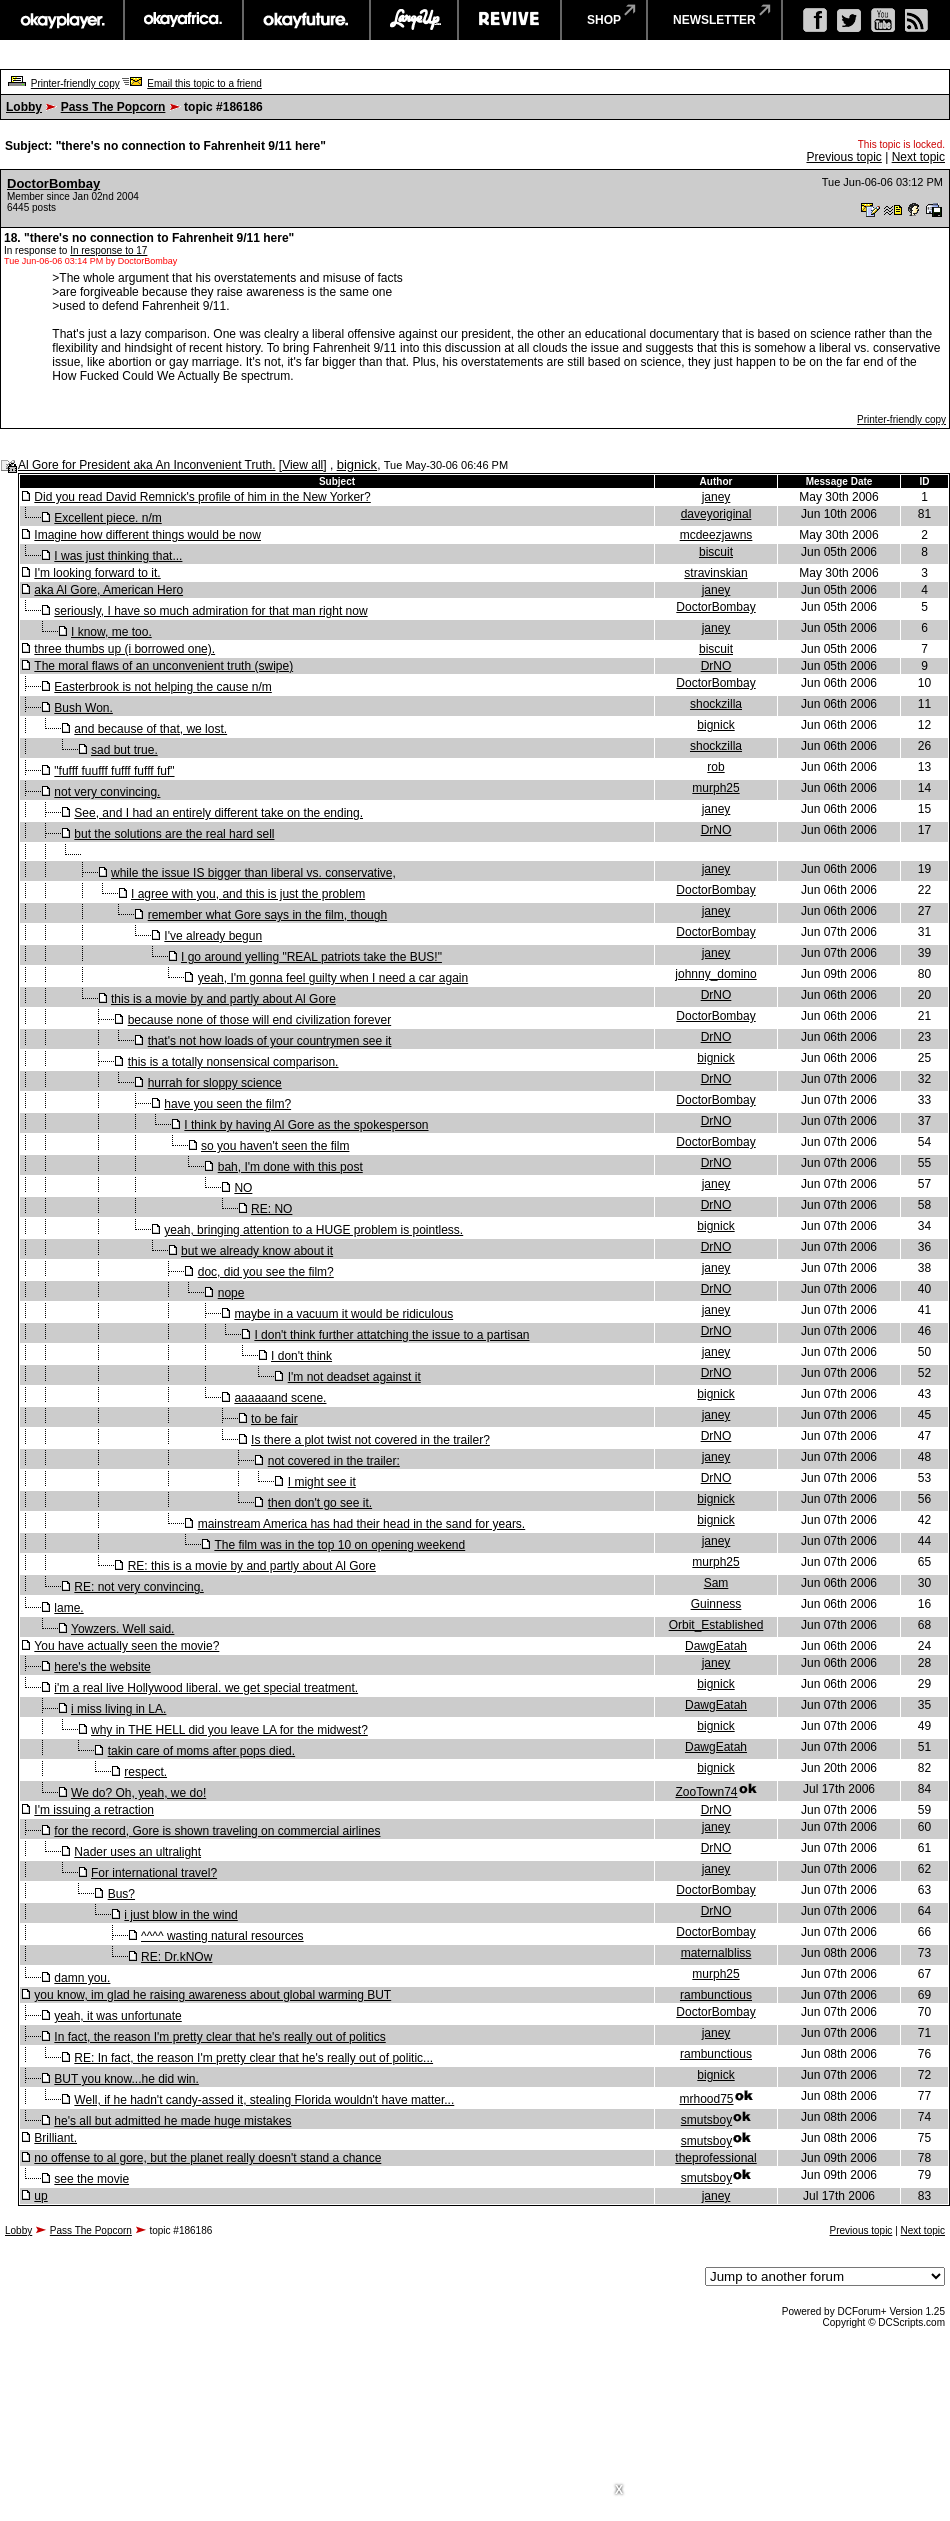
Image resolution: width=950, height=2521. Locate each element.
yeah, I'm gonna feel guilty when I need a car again (333, 978)
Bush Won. (83, 708)
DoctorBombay (53, 183)
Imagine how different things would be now (147, 535)
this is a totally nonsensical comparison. (233, 1062)
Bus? (121, 1894)
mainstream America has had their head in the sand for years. (362, 1524)
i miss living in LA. (118, 1709)
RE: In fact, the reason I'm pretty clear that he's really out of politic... (253, 2058)
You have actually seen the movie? (126, 1646)
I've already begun (213, 936)
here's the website (102, 1667)
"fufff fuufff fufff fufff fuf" (114, 771)
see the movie (91, 2179)
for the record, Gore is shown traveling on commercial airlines (217, 1831)
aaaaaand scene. (280, 1398)
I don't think (301, 1356)
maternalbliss (716, 1953)
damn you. (82, 1978)
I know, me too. (111, 632)
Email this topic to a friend (204, 83)
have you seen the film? (227, 1104)
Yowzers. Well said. (122, 1629)
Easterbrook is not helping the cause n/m (162, 687)
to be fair (274, 1419)
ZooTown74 (706, 1792)
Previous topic (843, 157)
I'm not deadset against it (354, 1377)
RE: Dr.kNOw (176, 1957)
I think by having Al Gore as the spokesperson (306, 1125)
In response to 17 (108, 250)
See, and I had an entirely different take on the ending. (218, 813)
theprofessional (715, 2158)
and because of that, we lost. (150, 729)
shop (604, 20)
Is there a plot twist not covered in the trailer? (370, 1440)
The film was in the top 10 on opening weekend (339, 1545)
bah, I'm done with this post (290, 1167)
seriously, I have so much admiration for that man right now (210, 611)
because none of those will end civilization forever (259, 1020)
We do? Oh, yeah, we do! (138, 1793)
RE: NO (271, 1209)
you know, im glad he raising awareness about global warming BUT (212, 1995)
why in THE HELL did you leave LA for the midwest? (229, 1730)
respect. (145, 1772)
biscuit (716, 552)
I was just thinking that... (118, 556)
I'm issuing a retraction (94, 1810)
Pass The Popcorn (113, 107)
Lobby (24, 107)
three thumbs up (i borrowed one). (124, 649)
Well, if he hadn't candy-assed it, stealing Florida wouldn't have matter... (264, 2100)
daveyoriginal (716, 514)
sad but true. (124, 750)
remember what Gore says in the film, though (267, 915)
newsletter (714, 20)
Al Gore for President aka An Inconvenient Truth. (146, 465)
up (40, 2196)
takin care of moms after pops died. (201, 1751)
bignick (357, 464)
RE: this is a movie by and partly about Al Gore (252, 1566)
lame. (68, 1608)
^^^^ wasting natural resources (222, 1936)
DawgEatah (716, 1646)
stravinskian (715, 573)
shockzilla (716, 704)
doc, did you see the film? (266, 1272)
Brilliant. (55, 2138)
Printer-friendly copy (75, 83)
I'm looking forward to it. (97, 573)
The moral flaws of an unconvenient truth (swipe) (163, 666)
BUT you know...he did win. (126, 2079)
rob (715, 767)
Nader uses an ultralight (137, 1852)
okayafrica (183, 20)
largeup (414, 20)
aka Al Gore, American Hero (108, 590)
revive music (509, 20)
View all (302, 465)
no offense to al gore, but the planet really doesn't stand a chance (207, 2158)
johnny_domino (715, 974)
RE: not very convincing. (138, 1587)
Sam (716, 1583)
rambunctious (716, 1995)
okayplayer (61, 20)
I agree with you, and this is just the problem (248, 894)
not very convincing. (107, 792)
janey (716, 497)
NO (243, 1188)
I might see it (322, 1482)
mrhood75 (706, 2099)
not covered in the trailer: (334, 1461)
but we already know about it (257, 1251)
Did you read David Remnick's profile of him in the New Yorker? (202, 497)
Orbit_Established (716, 1625)
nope (231, 1293)
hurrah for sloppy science (215, 1083)
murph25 (715, 788)
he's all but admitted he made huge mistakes (172, 2121)
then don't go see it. (320, 1503)
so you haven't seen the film (275, 1146)
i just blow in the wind (180, 1915)
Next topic (918, 157)
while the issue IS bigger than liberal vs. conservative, (253, 873)
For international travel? (154, 1873)
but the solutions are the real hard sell (174, 834)
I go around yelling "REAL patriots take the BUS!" (311, 957)
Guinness (716, 1604)
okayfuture (306, 20)
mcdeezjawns (716, 535)
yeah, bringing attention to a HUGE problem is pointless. (313, 1230)
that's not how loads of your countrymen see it (270, 1041)
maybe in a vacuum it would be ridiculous (343, 1314)
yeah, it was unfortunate (117, 2016)
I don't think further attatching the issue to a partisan (391, 1335)
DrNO (716, 666)
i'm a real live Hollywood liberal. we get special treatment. (206, 1688)
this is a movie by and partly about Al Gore (223, 999)
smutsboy (706, 2120)
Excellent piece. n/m (107, 518)
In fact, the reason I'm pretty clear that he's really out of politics (219, 2037)
